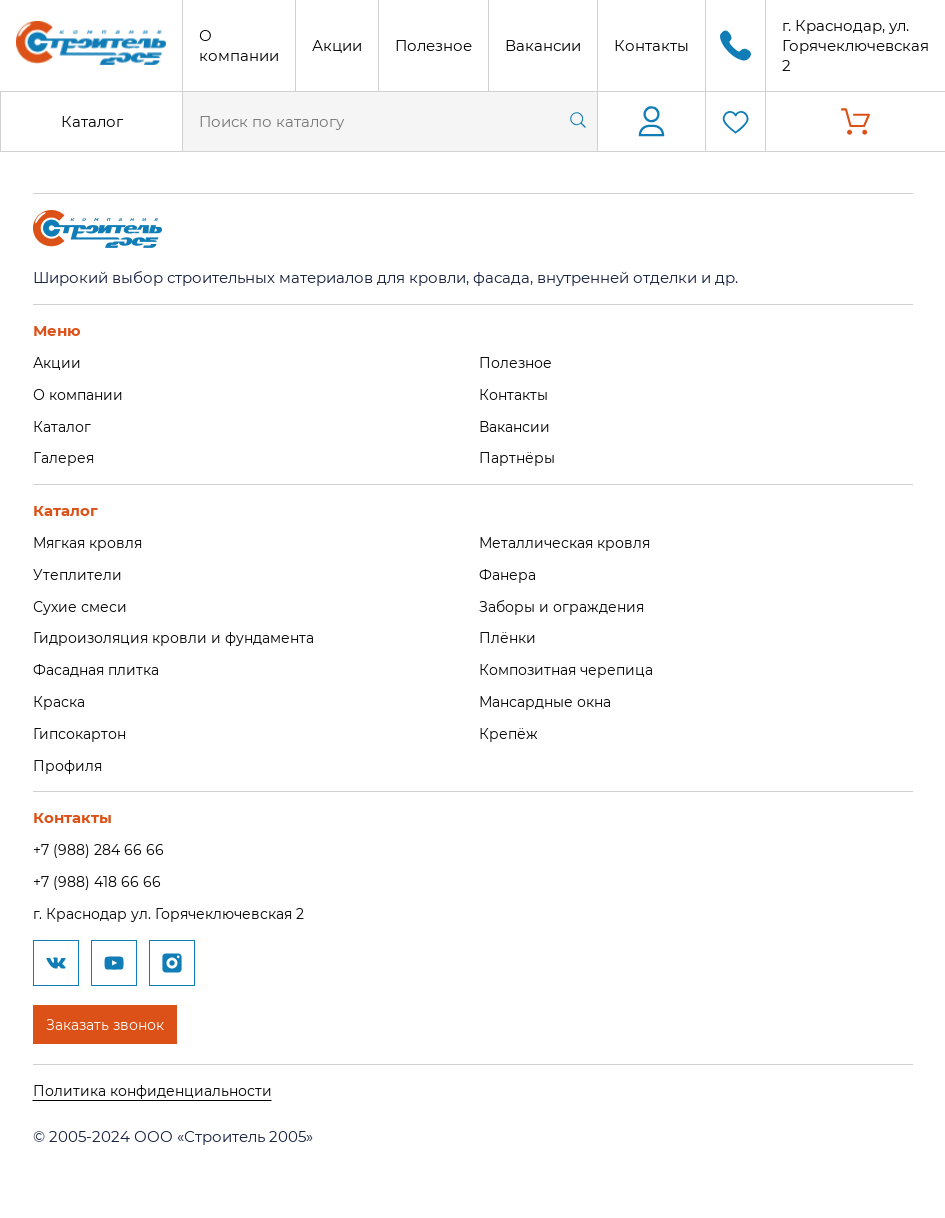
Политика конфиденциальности (158, 1089)
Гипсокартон (83, 733)
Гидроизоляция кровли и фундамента (181, 637)
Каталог (92, 121)
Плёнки (508, 637)
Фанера (509, 574)
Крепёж (509, 733)
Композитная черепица (572, 669)
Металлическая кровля (569, 542)
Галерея (65, 457)
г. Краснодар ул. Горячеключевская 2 (177, 913)
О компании (239, 45)
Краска (61, 701)
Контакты (651, 45)
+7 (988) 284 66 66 (102, 849)
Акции (337, 45)
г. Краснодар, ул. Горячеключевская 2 (855, 45)
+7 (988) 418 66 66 (100, 881)
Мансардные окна (550, 701)
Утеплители (78, 574)
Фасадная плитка (101, 669)
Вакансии (543, 45)
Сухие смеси (81, 605)
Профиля (69, 764)
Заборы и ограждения (566, 605)
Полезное (433, 45)
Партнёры (518, 457)
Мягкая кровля (91, 542)
